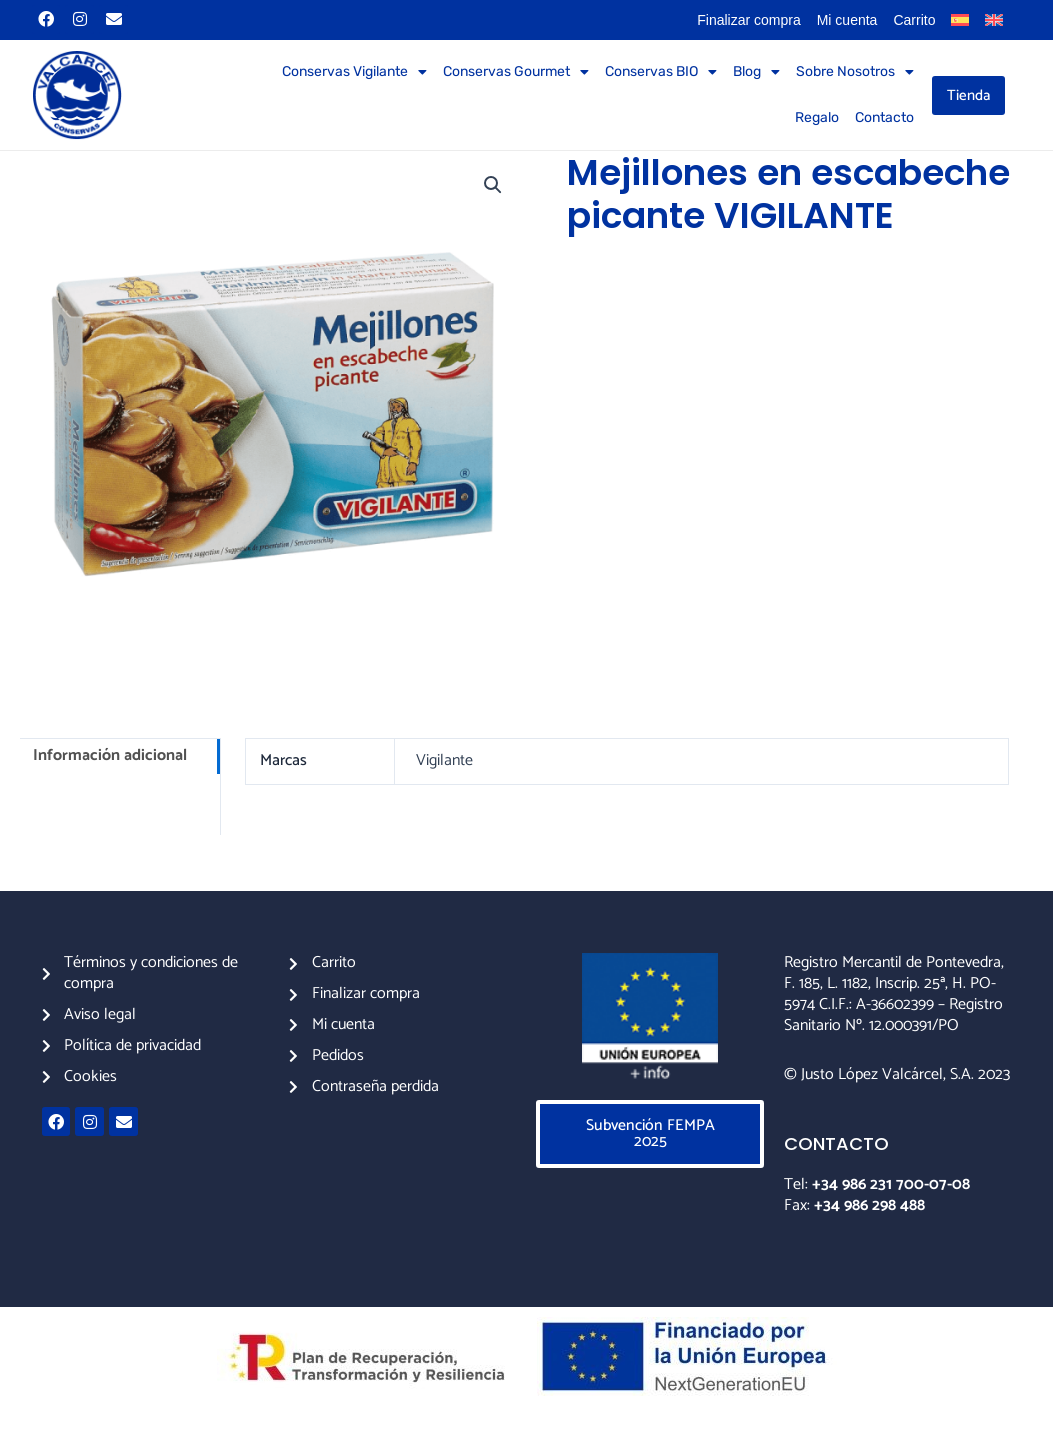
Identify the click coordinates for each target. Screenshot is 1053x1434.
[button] (493, 185)
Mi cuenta (847, 20)
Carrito (914, 20)
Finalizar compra (748, 20)
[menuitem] (960, 20)
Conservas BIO (661, 72)
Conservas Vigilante (354, 72)
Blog (756, 72)
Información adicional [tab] (110, 755)
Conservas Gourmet (516, 72)
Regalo (817, 117)
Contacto (884, 117)
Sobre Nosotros (855, 72)
